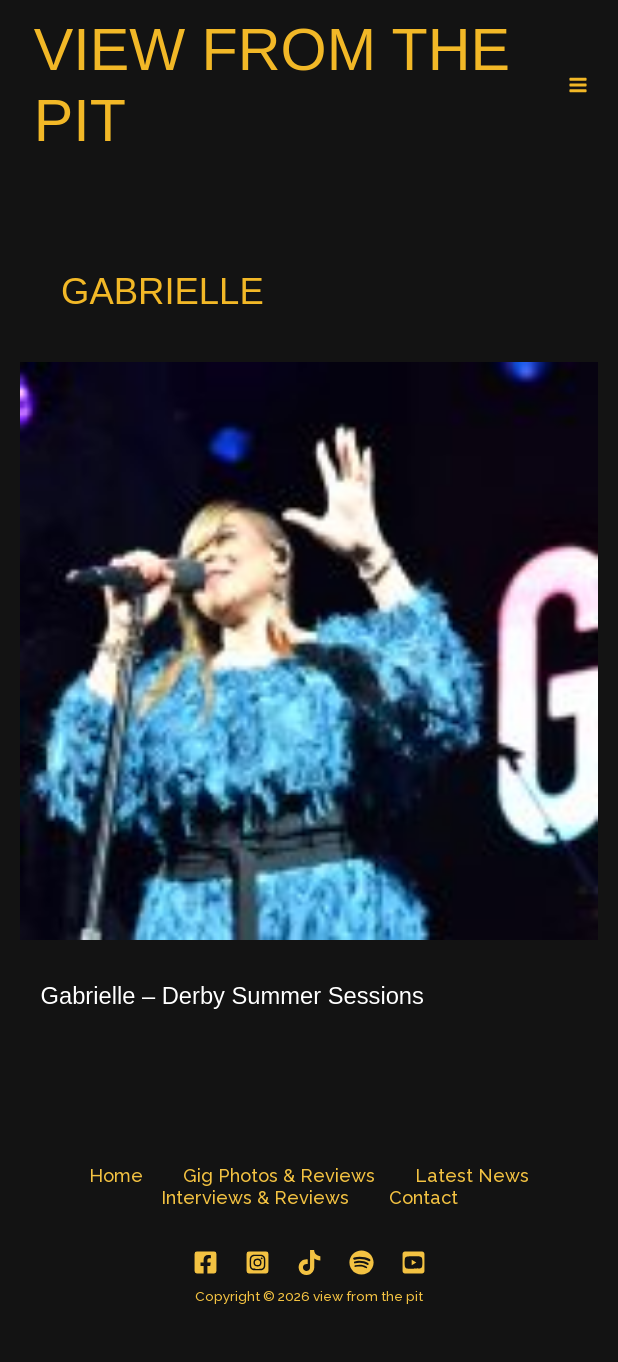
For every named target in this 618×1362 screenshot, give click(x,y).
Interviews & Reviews (255, 1197)
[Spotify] (361, 1262)
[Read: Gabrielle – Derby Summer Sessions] (309, 650)
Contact (423, 1197)
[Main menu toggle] (578, 85)
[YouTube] (413, 1262)
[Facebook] (205, 1262)
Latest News (472, 1175)
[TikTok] (309, 1262)
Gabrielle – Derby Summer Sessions (232, 996)
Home (116, 1175)
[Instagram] (257, 1262)
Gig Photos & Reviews (279, 1175)
